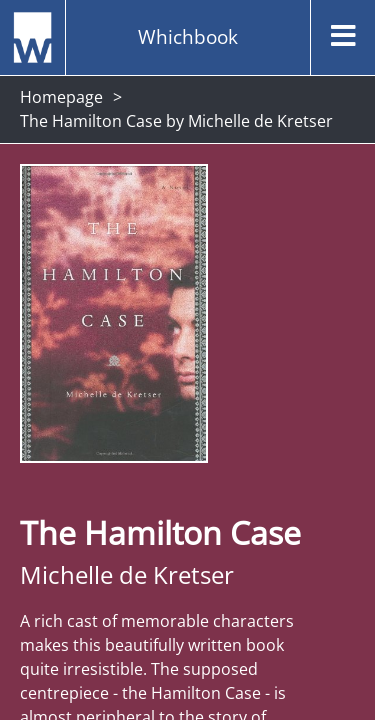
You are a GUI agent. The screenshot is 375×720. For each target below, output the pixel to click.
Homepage (61, 97)
